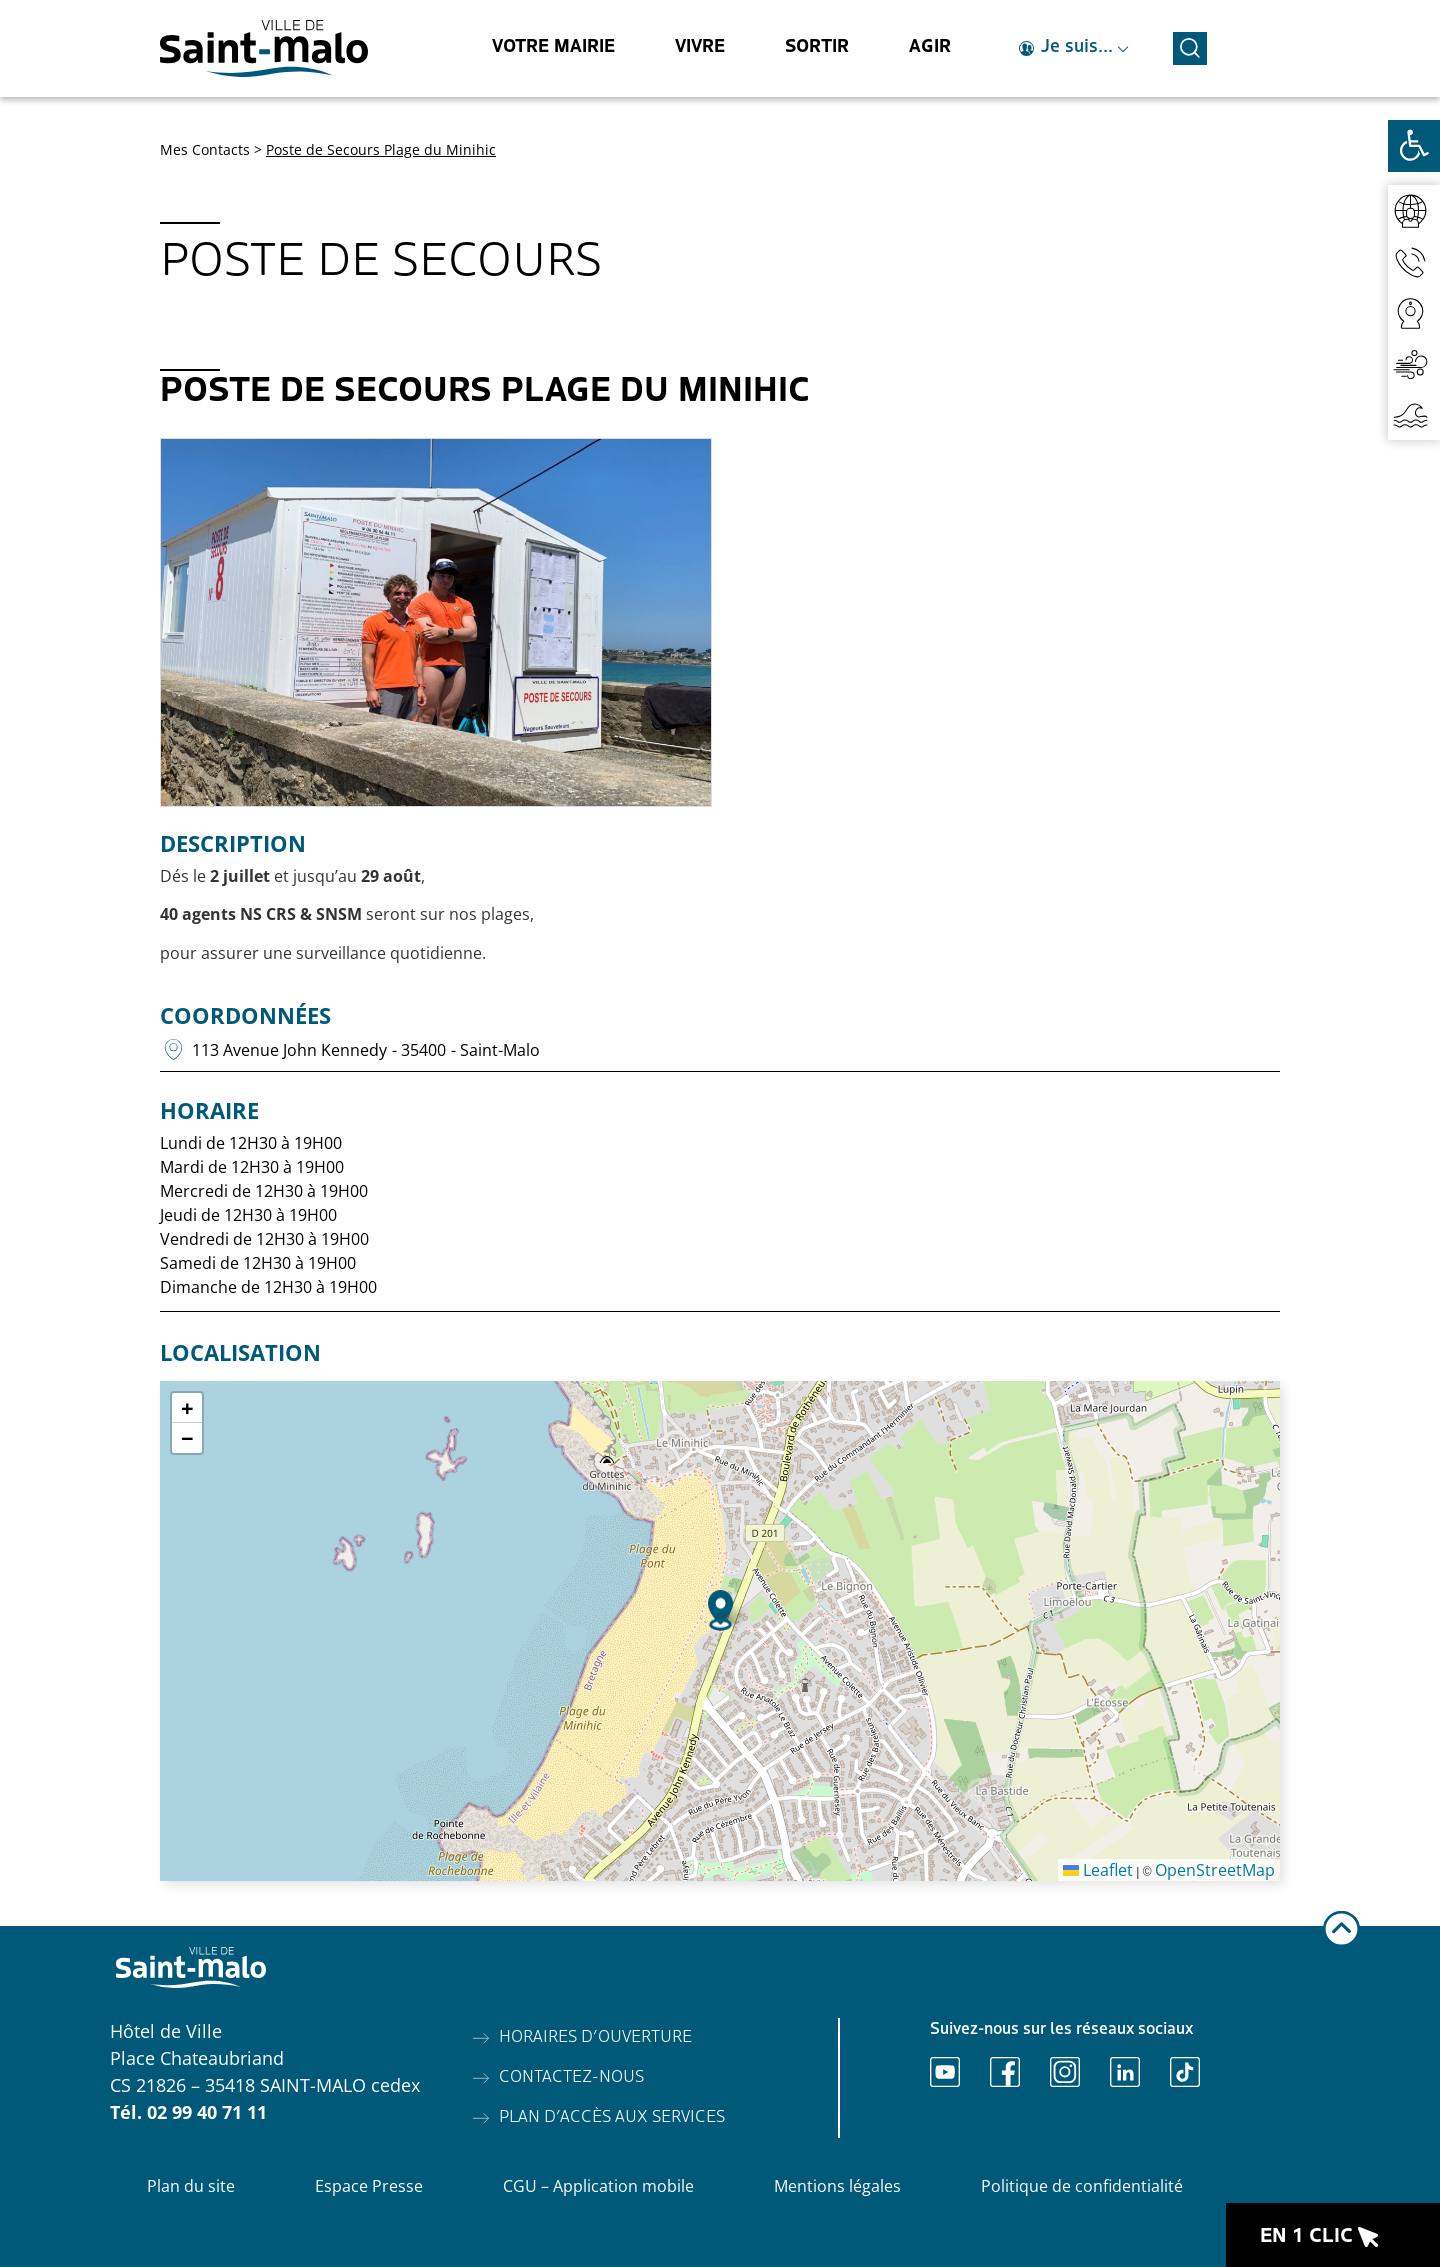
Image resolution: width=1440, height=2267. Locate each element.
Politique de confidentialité (1082, 2186)
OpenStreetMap (1215, 1870)
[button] (720, 1610)
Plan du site (191, 2186)
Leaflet (1098, 1870)
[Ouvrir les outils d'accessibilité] (1414, 146)
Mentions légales (837, 2186)
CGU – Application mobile (598, 2186)
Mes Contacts (205, 149)
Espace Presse (369, 2186)
